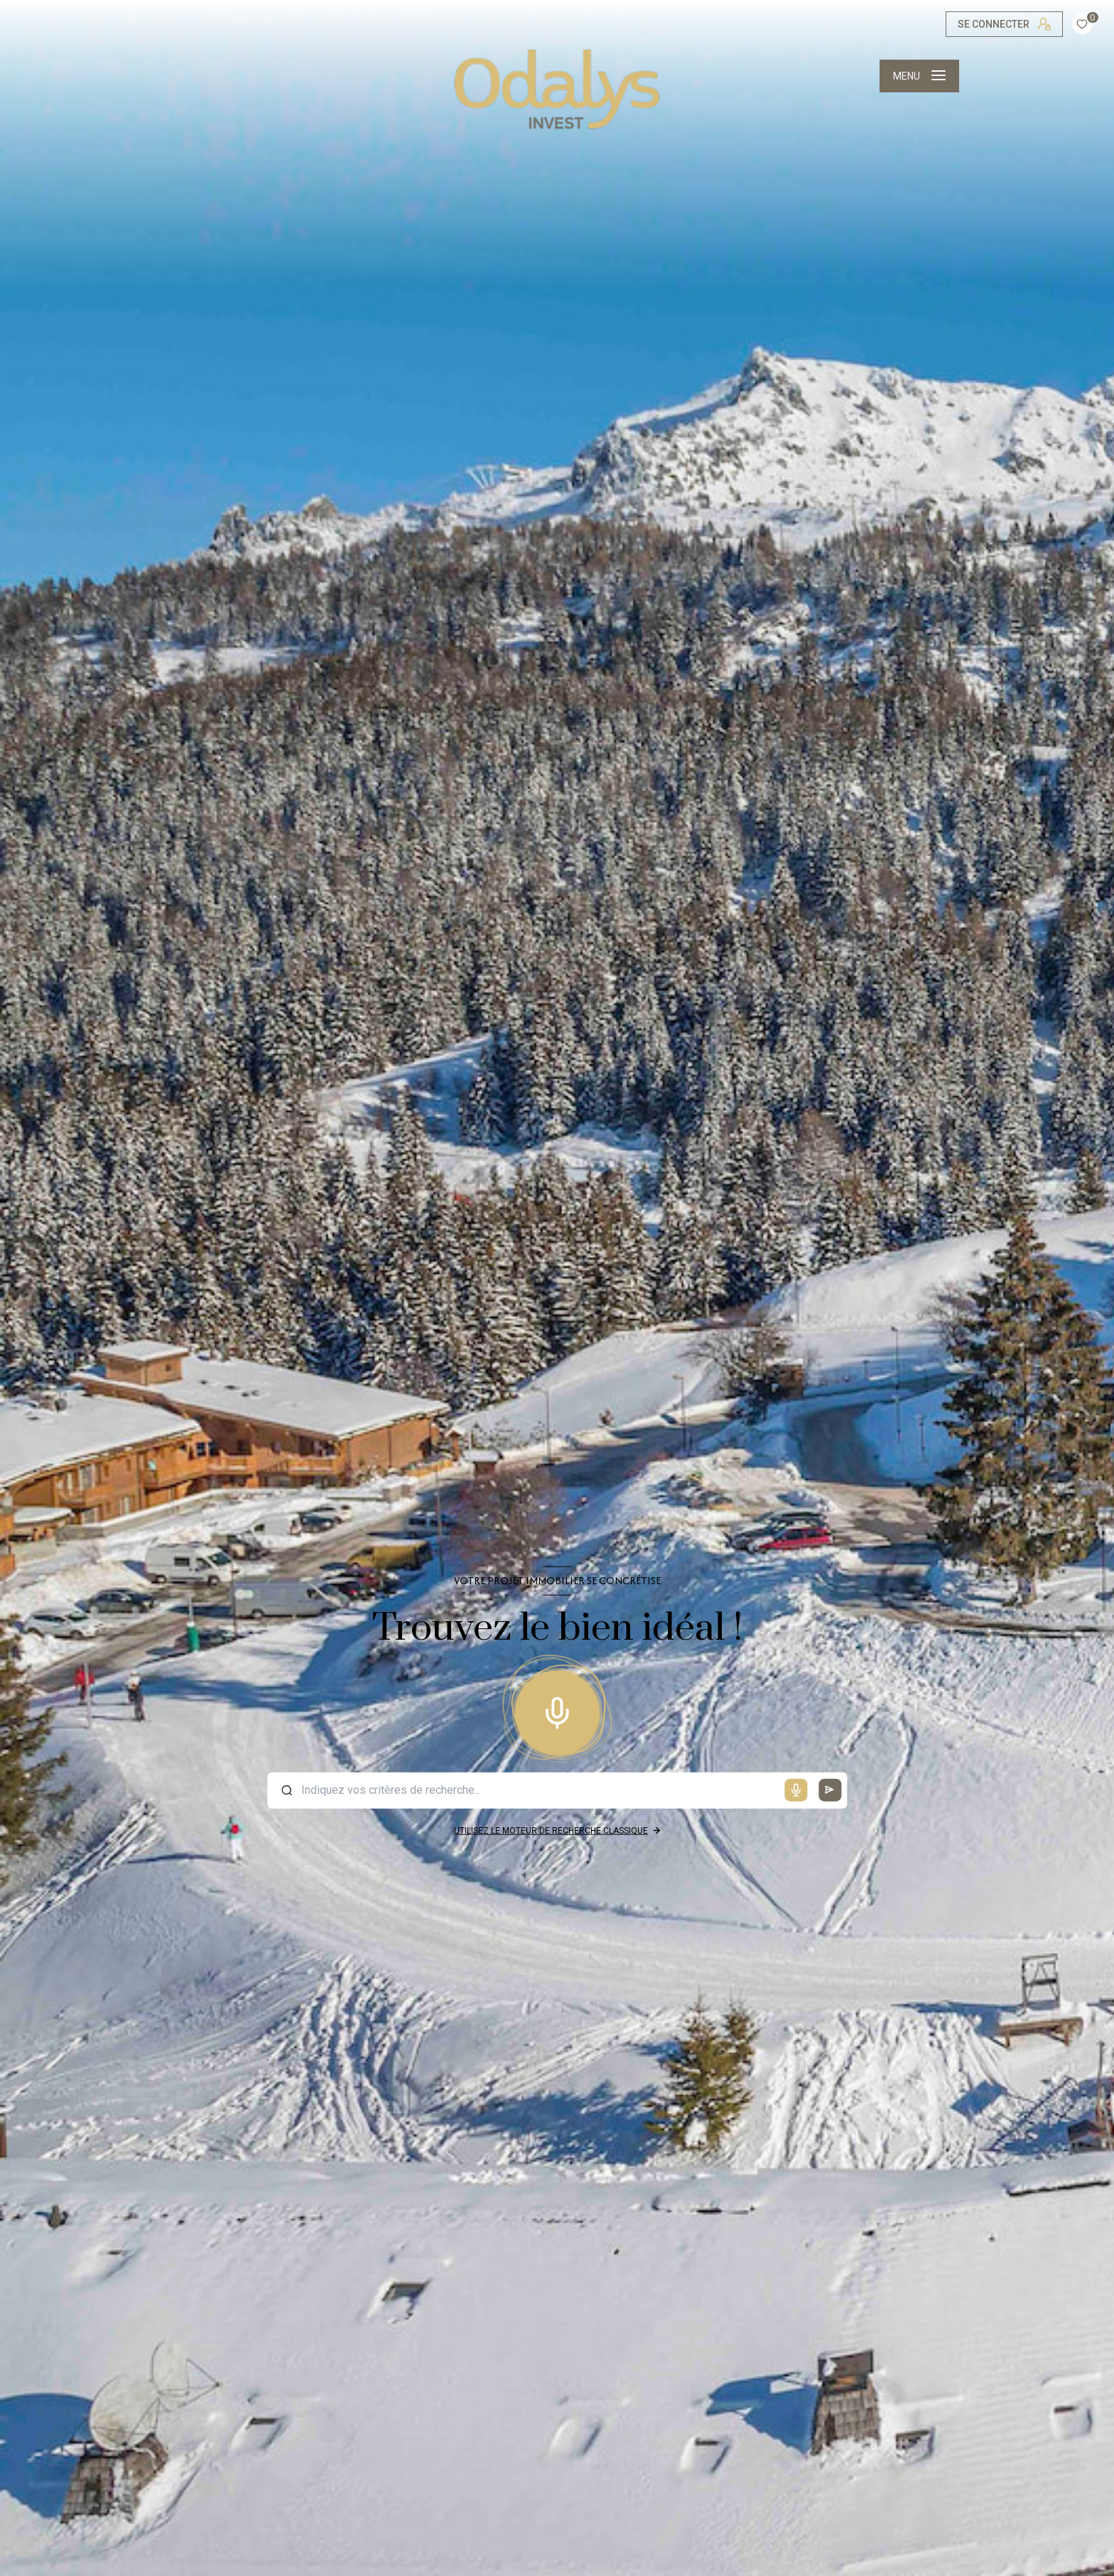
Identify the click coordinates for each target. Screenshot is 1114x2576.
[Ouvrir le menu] (919, 76)
